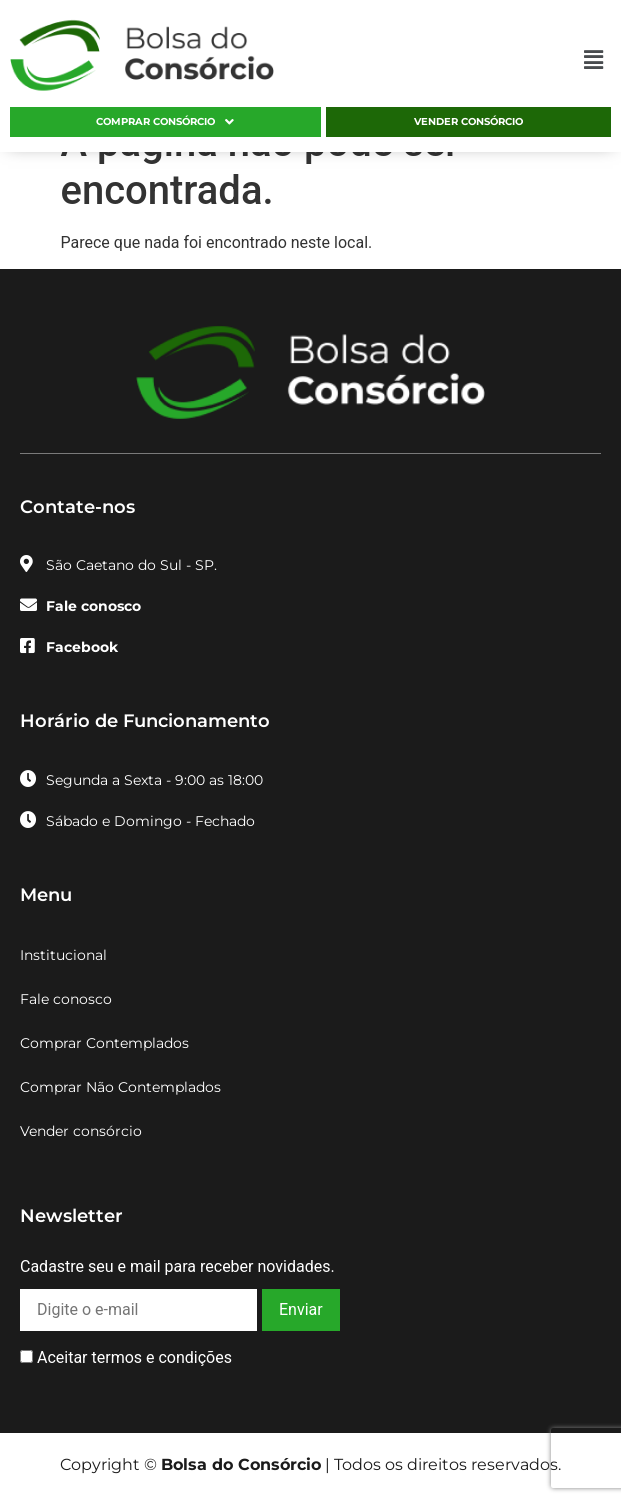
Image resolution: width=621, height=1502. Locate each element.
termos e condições (161, 1357)
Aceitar (126, 1358)
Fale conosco (66, 999)
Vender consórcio (468, 121)
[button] (594, 61)
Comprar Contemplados (104, 1043)
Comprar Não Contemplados (120, 1087)
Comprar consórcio (165, 122)
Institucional (63, 955)
